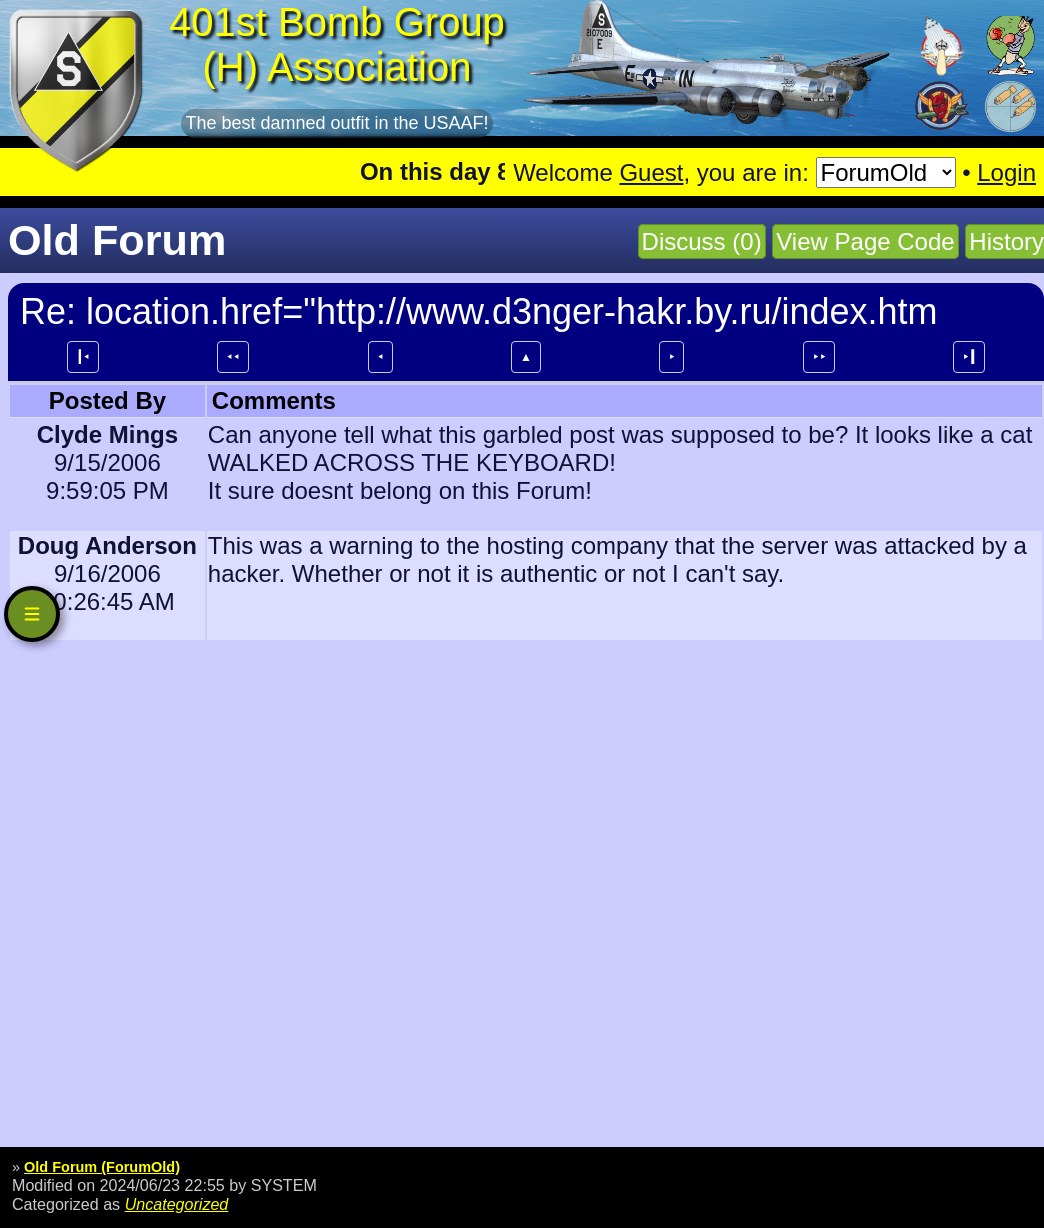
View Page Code (865, 241)
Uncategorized (177, 1204)
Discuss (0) (702, 241)
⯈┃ (969, 357)
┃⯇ (83, 357)
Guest (651, 172)
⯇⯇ (233, 357)
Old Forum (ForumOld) (102, 1167)
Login (1006, 172)
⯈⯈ (819, 357)
